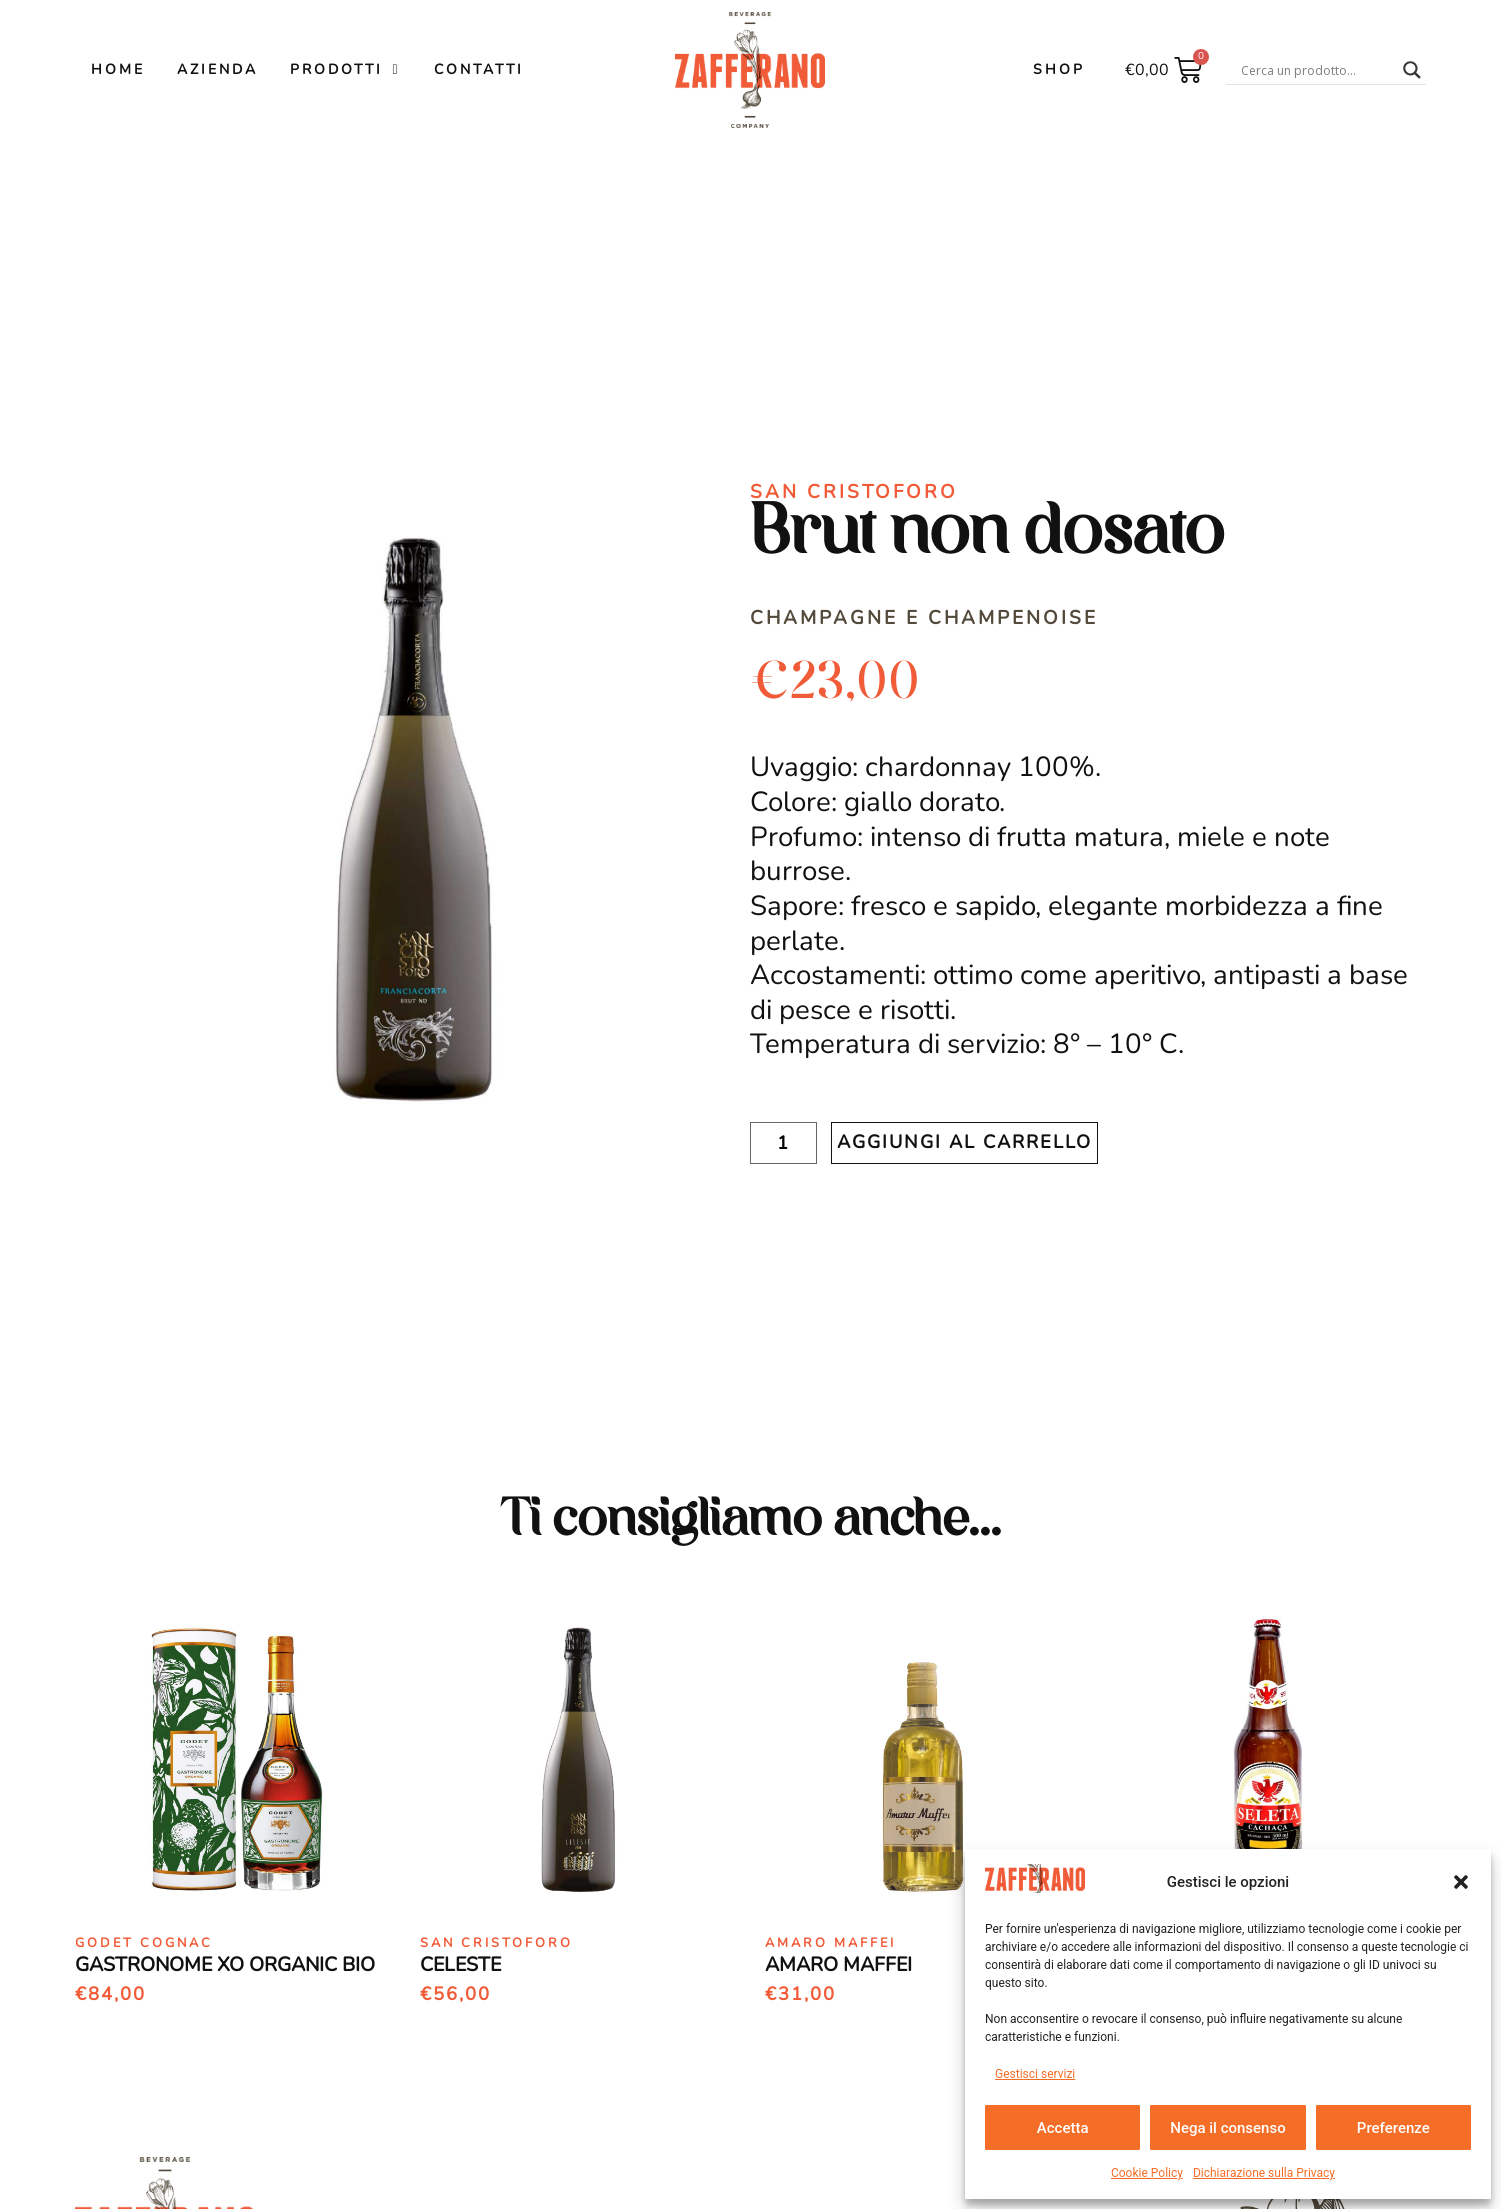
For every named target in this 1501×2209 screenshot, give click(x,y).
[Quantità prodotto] (783, 1143)
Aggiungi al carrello (964, 1142)
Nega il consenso (1227, 2128)
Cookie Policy (1147, 2173)
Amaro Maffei (830, 1943)
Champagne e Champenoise (924, 618)
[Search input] (1317, 70)
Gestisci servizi (1035, 2074)
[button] (1461, 1882)
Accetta (1063, 2128)
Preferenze (1393, 2128)
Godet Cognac (144, 1943)
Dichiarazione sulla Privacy (1264, 2173)
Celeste (460, 1964)
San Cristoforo (854, 492)
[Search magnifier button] (1412, 70)
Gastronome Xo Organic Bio (225, 1964)
